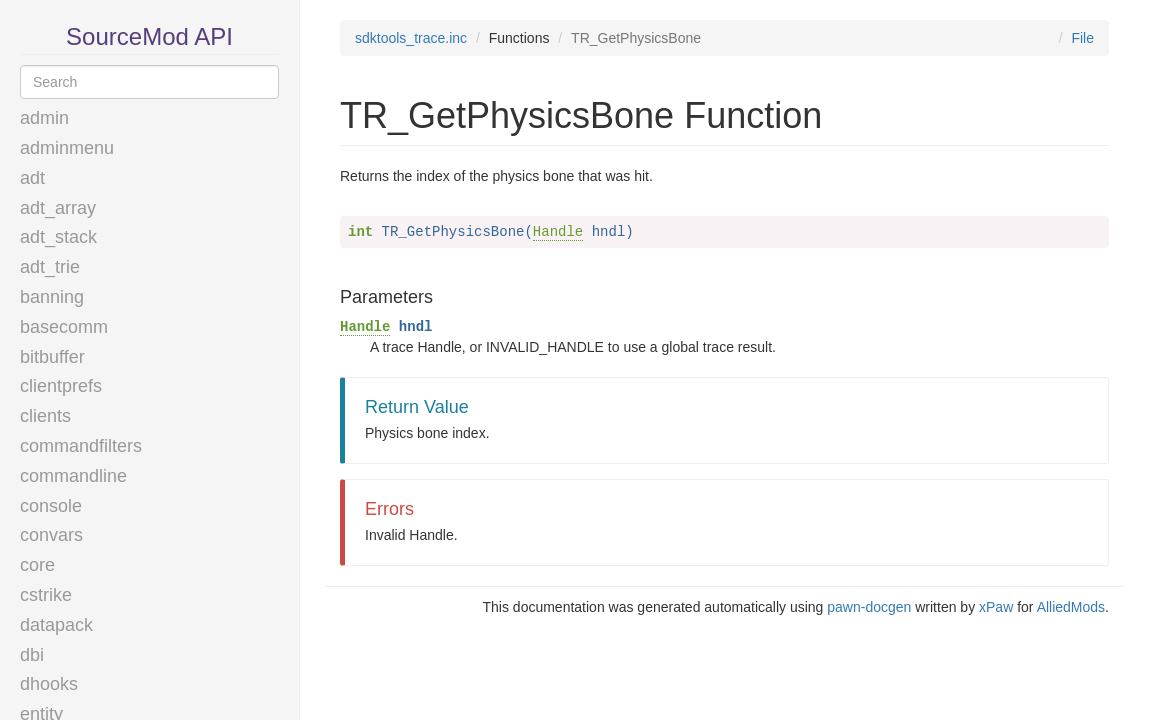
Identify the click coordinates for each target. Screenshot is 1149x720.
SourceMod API (149, 36)
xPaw (996, 607)
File (1082, 38)
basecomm (64, 327)
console (51, 506)
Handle (558, 232)
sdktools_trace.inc (411, 38)
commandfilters (81, 446)
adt (32, 178)
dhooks (49, 684)
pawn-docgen (869, 607)
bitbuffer (52, 357)
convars (51, 535)
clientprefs (61, 386)
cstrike (46, 595)
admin (44, 118)
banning (52, 297)
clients (45, 416)
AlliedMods (1071, 607)
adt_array (58, 208)
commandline (73, 476)
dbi (32, 655)
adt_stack (58, 237)
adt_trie (50, 267)
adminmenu (67, 148)
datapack (56, 625)
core (37, 565)
